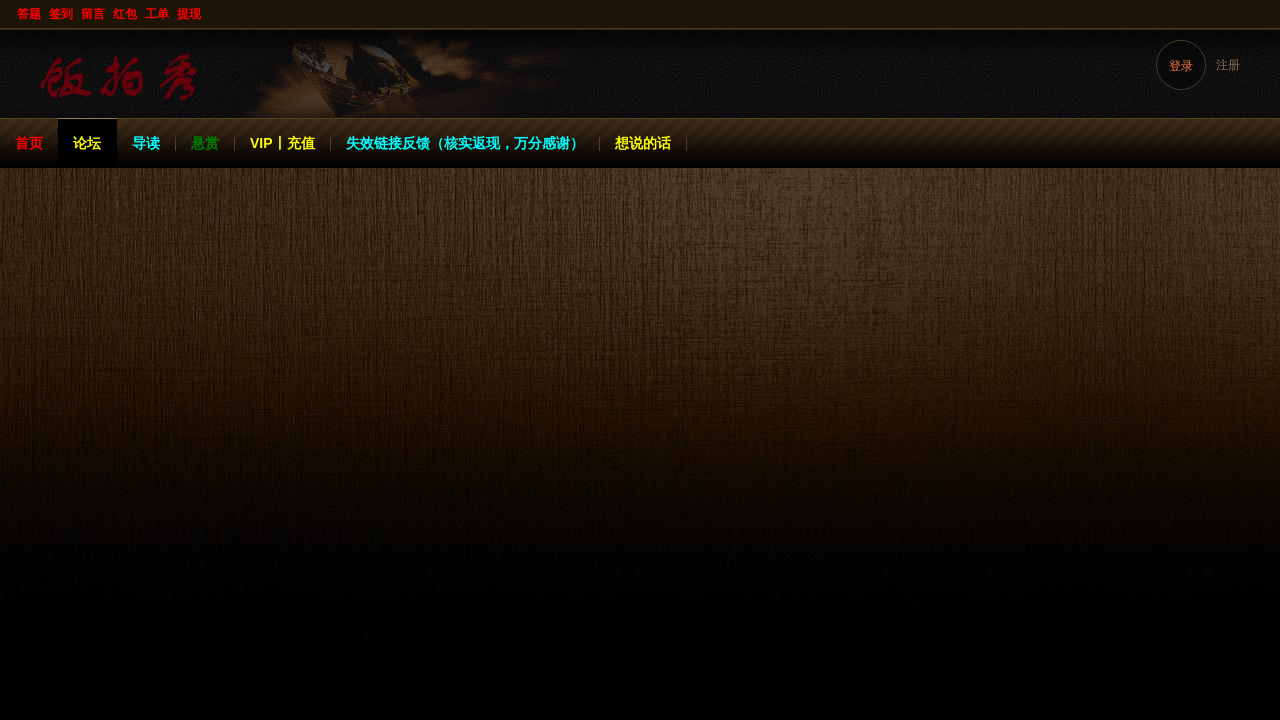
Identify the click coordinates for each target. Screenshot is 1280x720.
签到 (61, 14)
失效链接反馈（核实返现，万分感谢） (465, 143)
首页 (29, 143)
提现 (189, 14)
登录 (1181, 66)
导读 (146, 143)
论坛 (87, 143)
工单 (157, 14)
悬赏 (205, 143)
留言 (93, 14)
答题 (29, 14)
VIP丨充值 (282, 143)
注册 (1228, 65)
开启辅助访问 (1262, 14)
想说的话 (643, 143)
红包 (125, 14)
